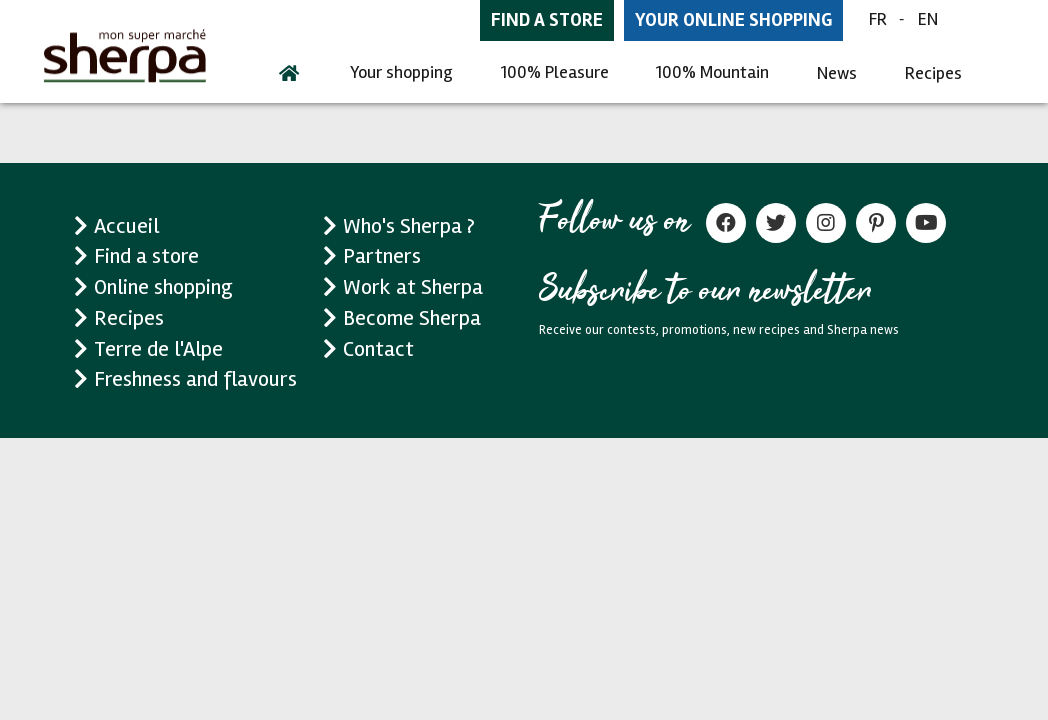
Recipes (933, 73)
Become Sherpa (412, 318)
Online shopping (163, 287)
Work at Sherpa (413, 287)
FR (878, 19)
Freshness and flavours (195, 379)
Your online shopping (733, 20)
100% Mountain (712, 72)
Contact (378, 349)
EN (928, 19)
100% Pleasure (555, 72)
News (837, 73)
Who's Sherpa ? (409, 226)
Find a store (547, 20)
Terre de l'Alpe (158, 349)
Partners (382, 256)
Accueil (126, 226)
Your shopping (401, 72)
